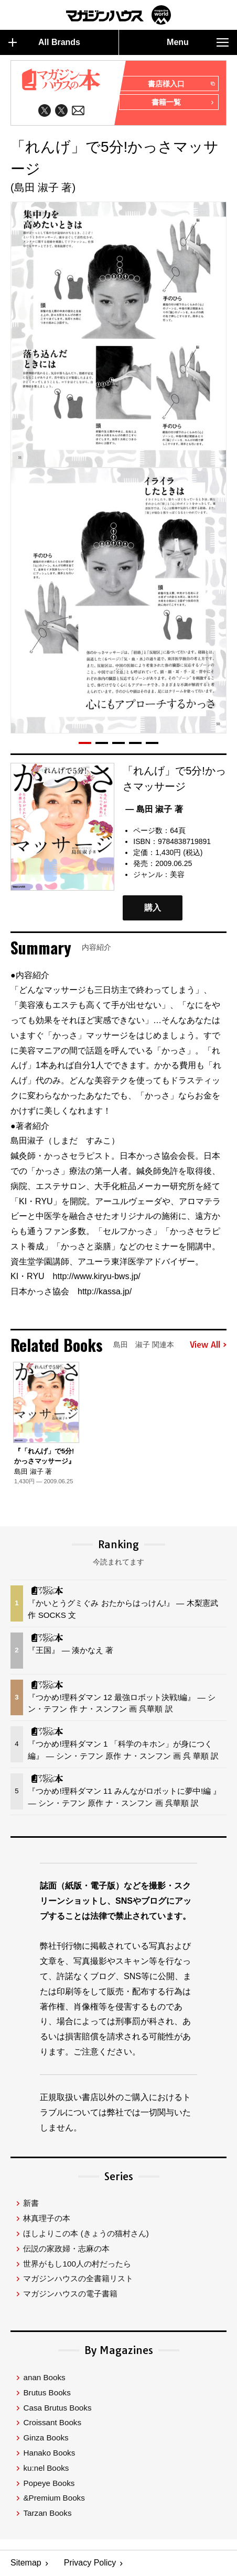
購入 (152, 908)
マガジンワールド (118, 15)
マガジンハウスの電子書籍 (70, 2293)
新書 (31, 2203)
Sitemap (25, 2563)
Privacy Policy (90, 2563)
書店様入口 (181, 84)
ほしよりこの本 (85, 2233)
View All (208, 1345)
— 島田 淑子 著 (153, 809)
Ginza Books (45, 2437)
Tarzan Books (47, 2512)
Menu (198, 42)
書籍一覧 (183, 103)
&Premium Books (53, 2497)
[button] (85, 743)
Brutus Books (46, 2392)
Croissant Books (52, 2422)
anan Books (44, 2377)
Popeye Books (48, 2482)
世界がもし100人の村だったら (77, 2263)
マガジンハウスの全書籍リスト (78, 2278)
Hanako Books (49, 2452)
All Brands (44, 42)
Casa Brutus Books (57, 2407)
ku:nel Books (46, 2467)
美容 (177, 874)
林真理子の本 (46, 2218)
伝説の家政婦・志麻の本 (66, 2248)
